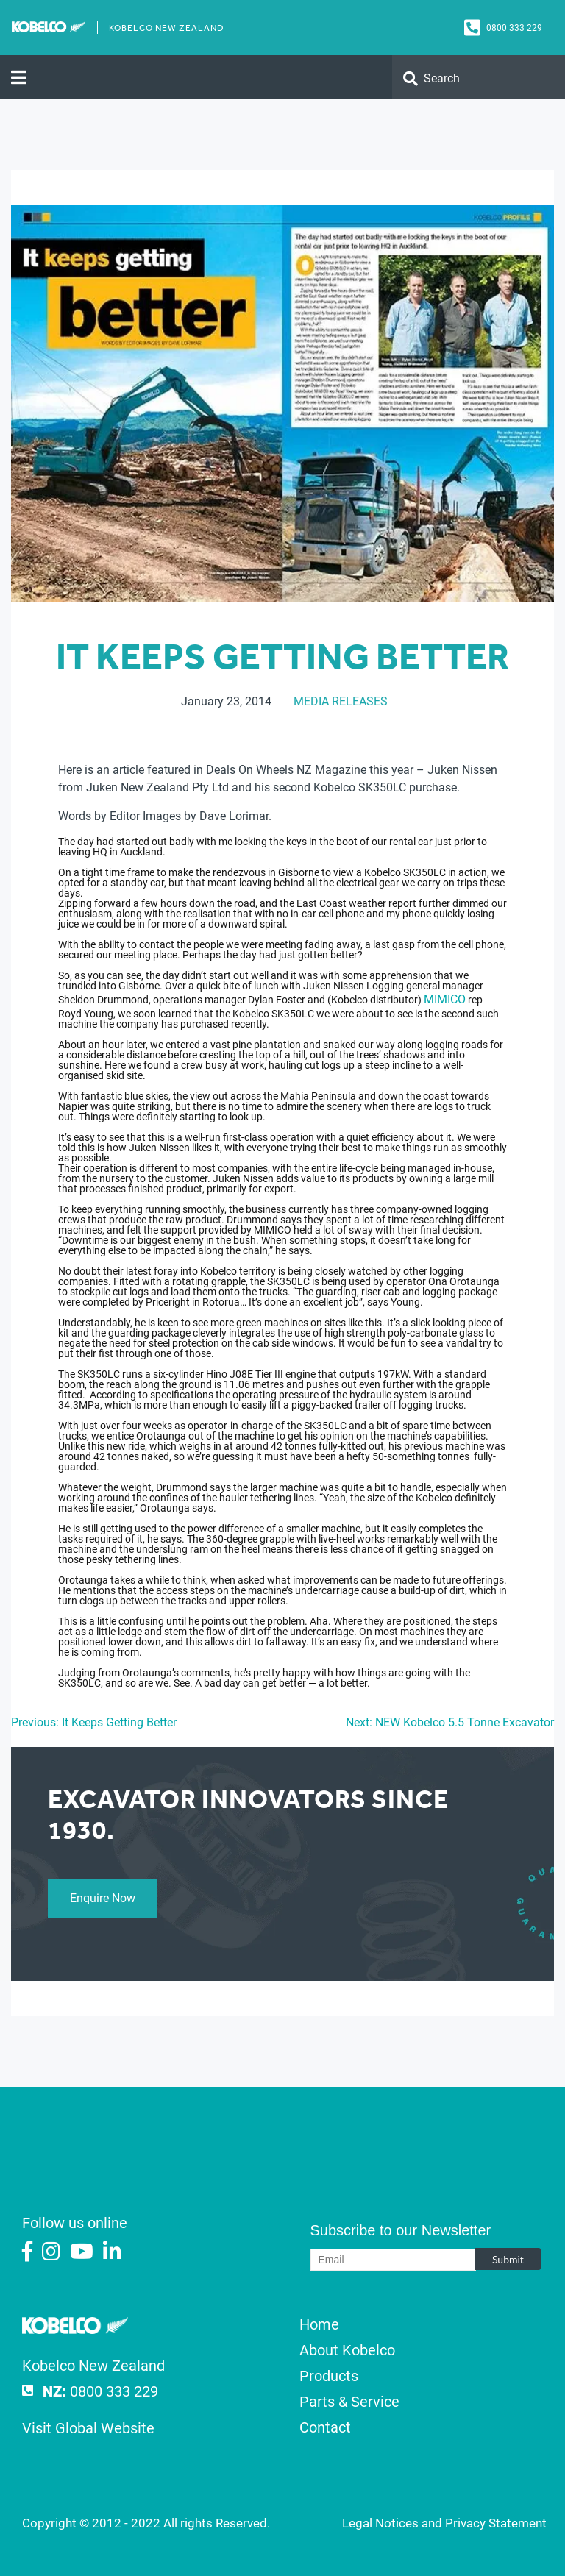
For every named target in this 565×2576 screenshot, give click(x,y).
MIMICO (445, 999)
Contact (325, 2427)
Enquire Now (102, 1898)
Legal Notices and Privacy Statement (444, 2523)
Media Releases (341, 701)
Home (319, 2324)
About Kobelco (347, 2350)
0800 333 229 (514, 28)
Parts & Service (349, 2401)
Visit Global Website (88, 2428)
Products (328, 2376)
